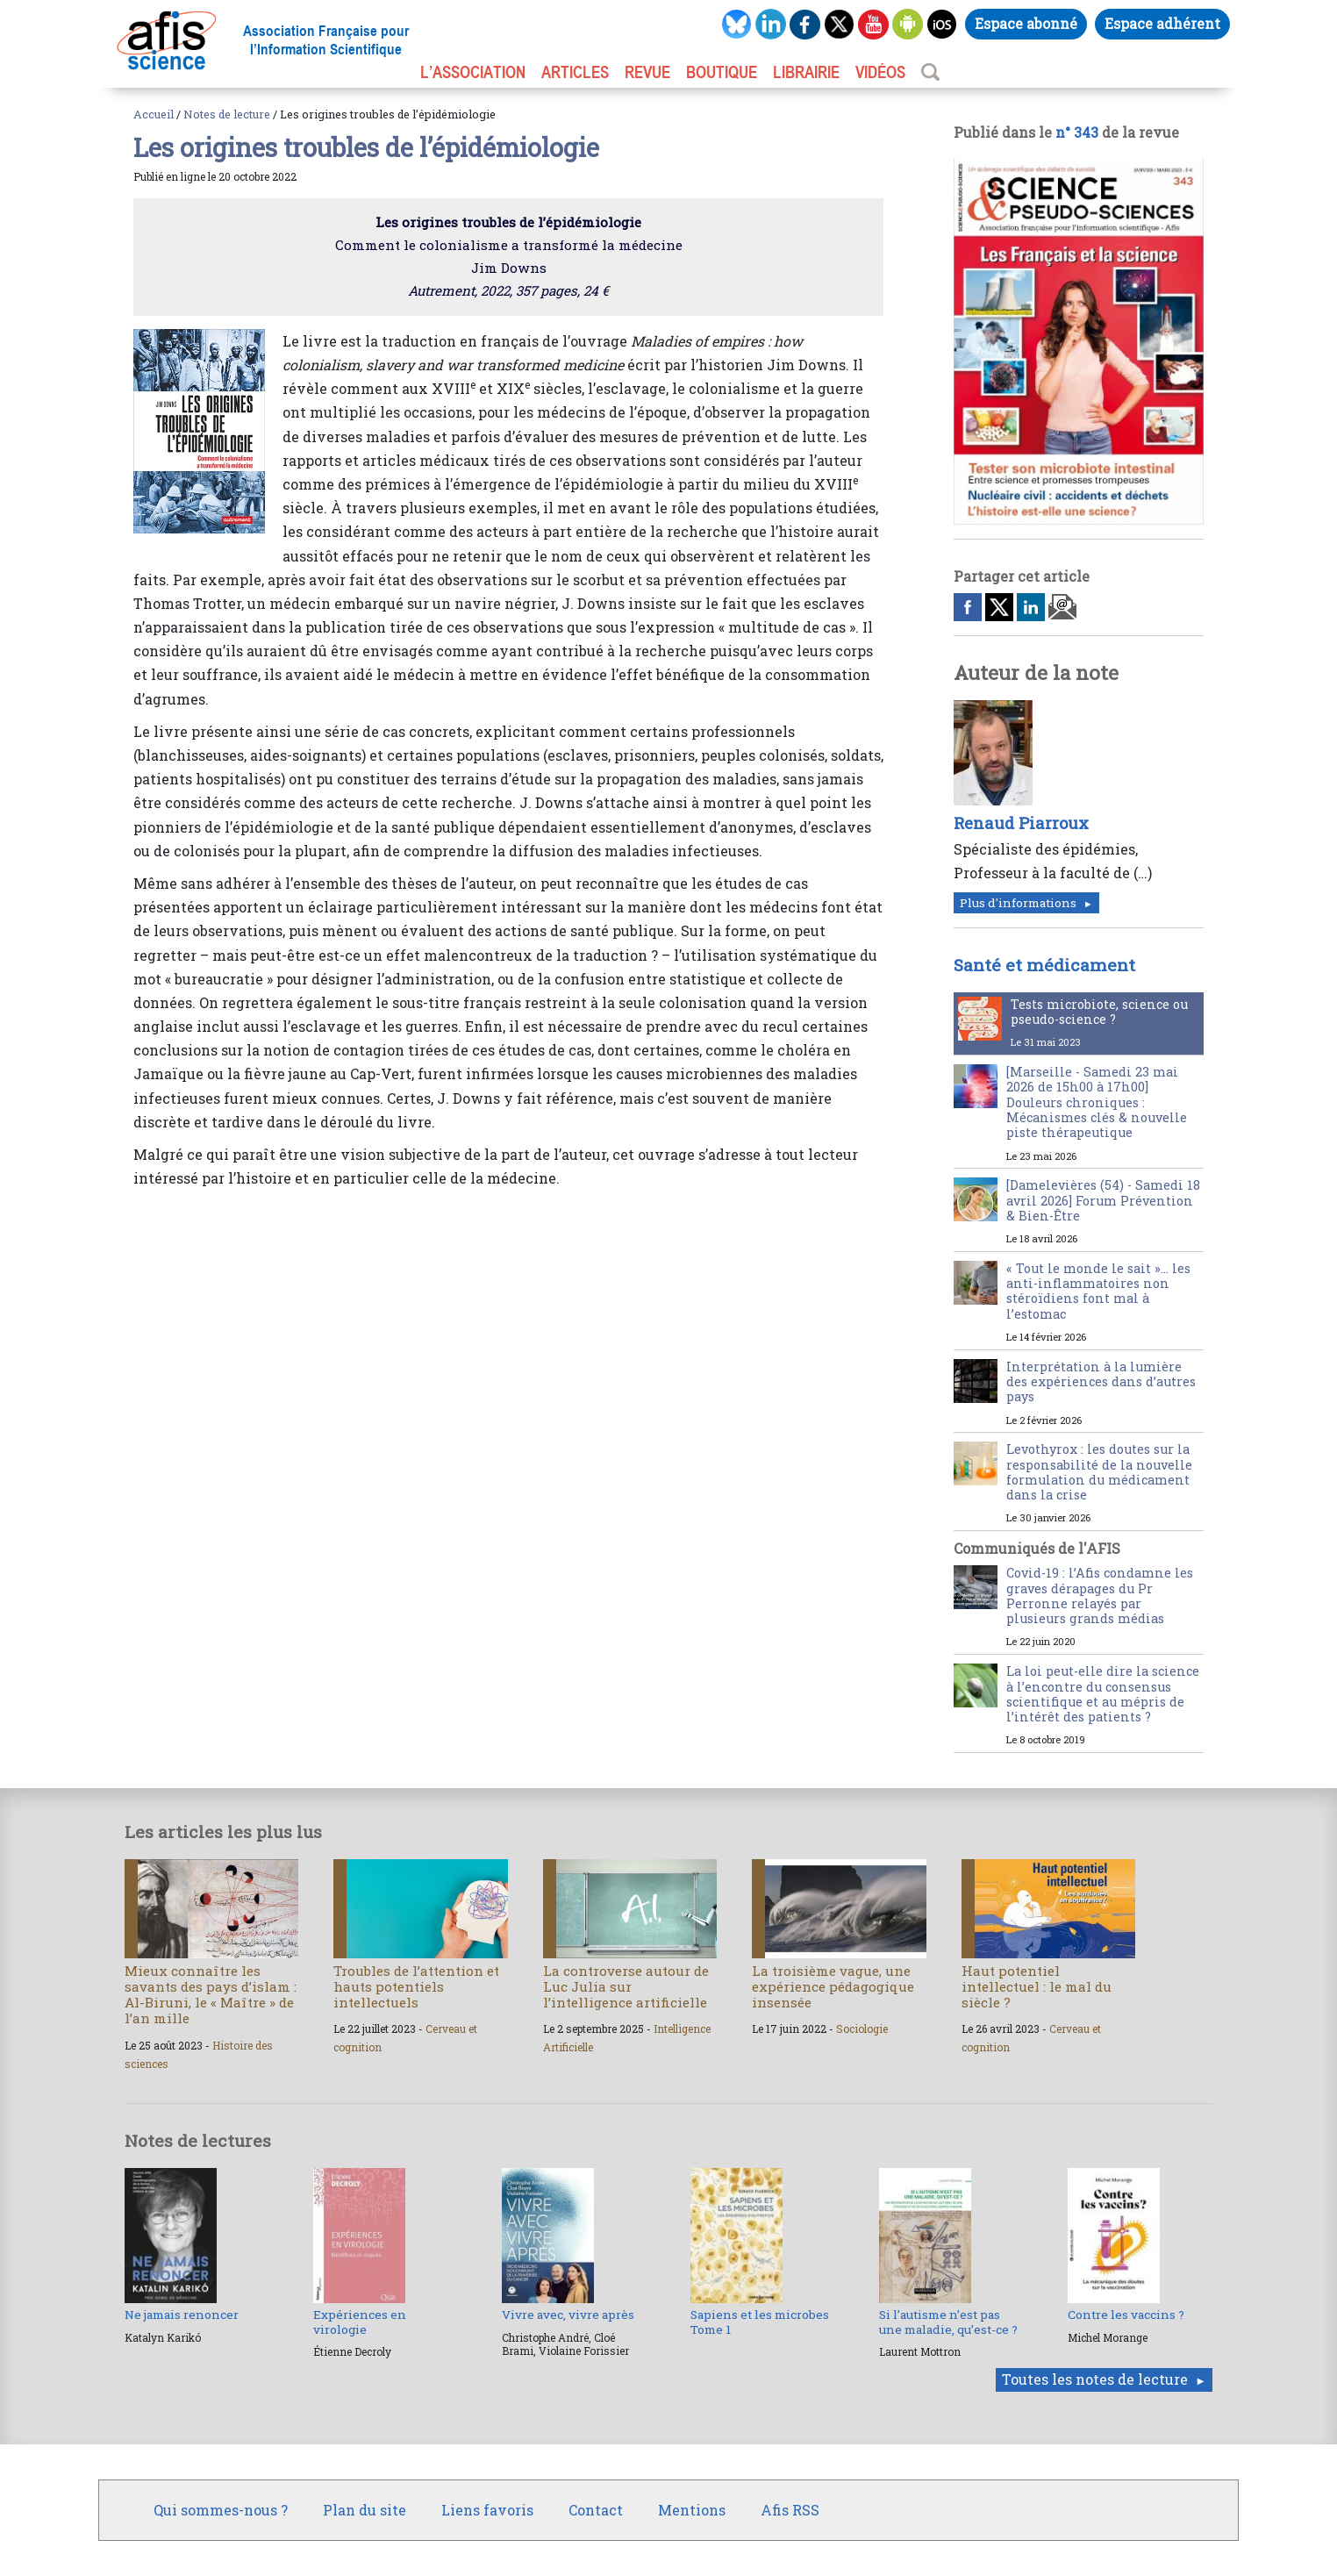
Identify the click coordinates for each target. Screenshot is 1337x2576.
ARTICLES (575, 72)
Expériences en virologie (359, 2321)
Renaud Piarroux (1021, 823)
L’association (473, 72)
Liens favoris (487, 2510)
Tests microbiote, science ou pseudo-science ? (1099, 1011)
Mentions (692, 2510)
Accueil (153, 114)
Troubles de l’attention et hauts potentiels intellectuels (416, 1986)
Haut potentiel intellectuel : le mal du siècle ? (1037, 1986)
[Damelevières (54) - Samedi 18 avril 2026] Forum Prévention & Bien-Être (1103, 1200)
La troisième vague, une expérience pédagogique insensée (833, 1986)
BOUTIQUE (721, 72)
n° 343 (1076, 132)
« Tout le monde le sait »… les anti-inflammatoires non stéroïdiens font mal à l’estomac (1098, 1291)
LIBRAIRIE (806, 72)
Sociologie (862, 2028)
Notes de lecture (226, 114)
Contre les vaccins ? (1126, 2314)
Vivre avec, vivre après (568, 2314)
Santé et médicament (1044, 965)
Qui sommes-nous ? (221, 2510)
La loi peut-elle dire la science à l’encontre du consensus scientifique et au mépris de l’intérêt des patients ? (1102, 1694)
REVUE (647, 72)
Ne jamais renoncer (182, 2314)
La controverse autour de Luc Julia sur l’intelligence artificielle (626, 1986)
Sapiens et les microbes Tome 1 (759, 2321)
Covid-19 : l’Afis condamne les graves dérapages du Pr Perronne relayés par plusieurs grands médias (1099, 1595)
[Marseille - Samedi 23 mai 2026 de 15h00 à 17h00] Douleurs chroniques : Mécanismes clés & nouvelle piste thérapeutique (1096, 1102)
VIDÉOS (880, 72)
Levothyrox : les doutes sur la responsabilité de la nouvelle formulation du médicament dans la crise (1099, 1472)
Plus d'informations (1018, 903)
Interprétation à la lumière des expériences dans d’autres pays (1101, 1382)
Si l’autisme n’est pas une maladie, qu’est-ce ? (948, 2321)
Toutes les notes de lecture (1095, 2379)
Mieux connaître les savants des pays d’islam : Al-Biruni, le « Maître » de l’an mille (211, 1995)
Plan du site (364, 2510)
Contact (595, 2510)
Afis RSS (790, 2510)
